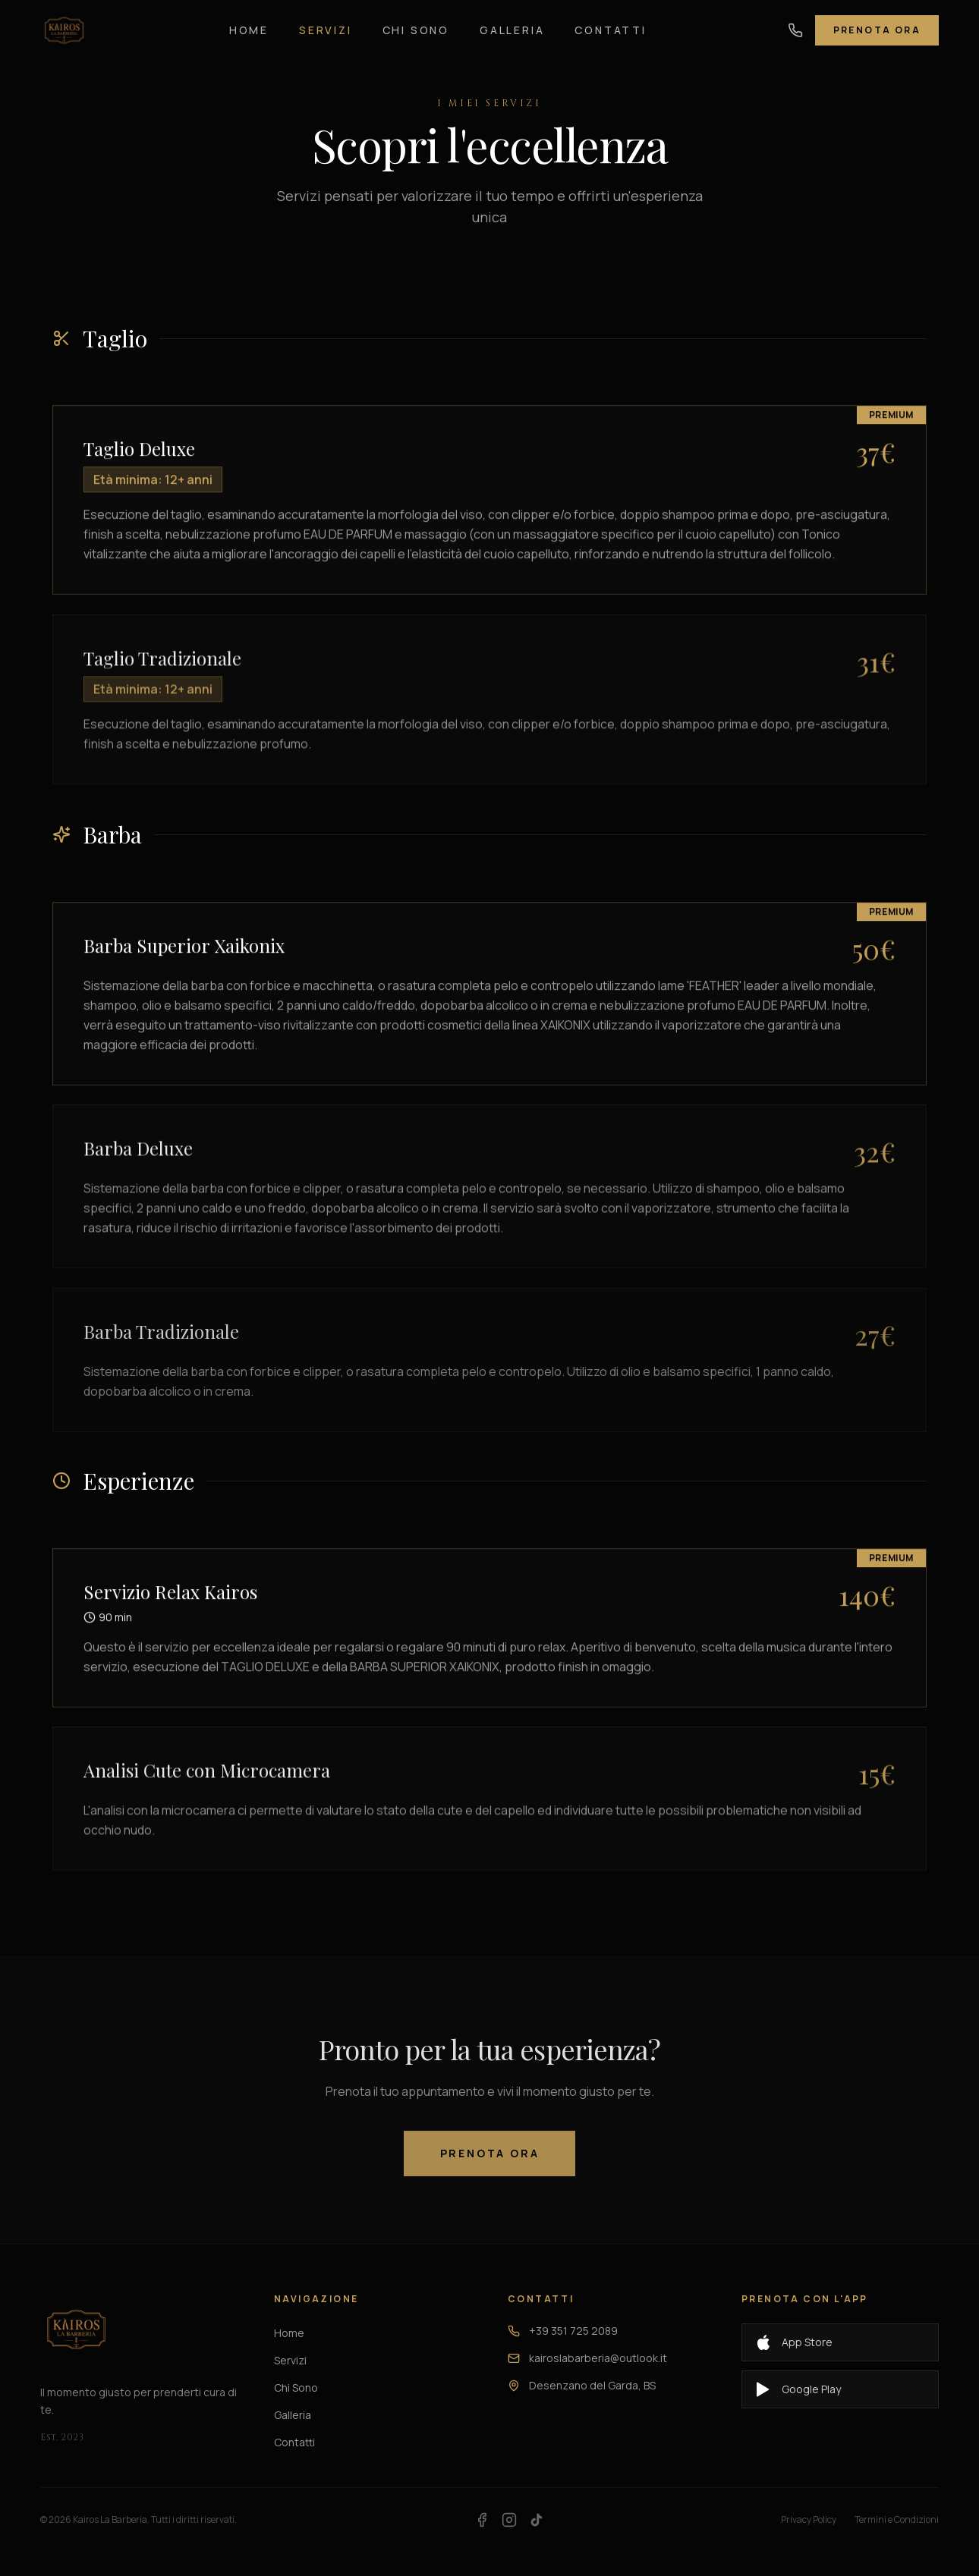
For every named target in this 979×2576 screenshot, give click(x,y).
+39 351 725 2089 (563, 2330)
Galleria (512, 21)
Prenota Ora (877, 20)
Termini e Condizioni (897, 2520)
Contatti (610, 21)
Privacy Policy (808, 2520)
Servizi (325, 21)
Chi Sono (415, 21)
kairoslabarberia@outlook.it (587, 2358)
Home (249, 21)
